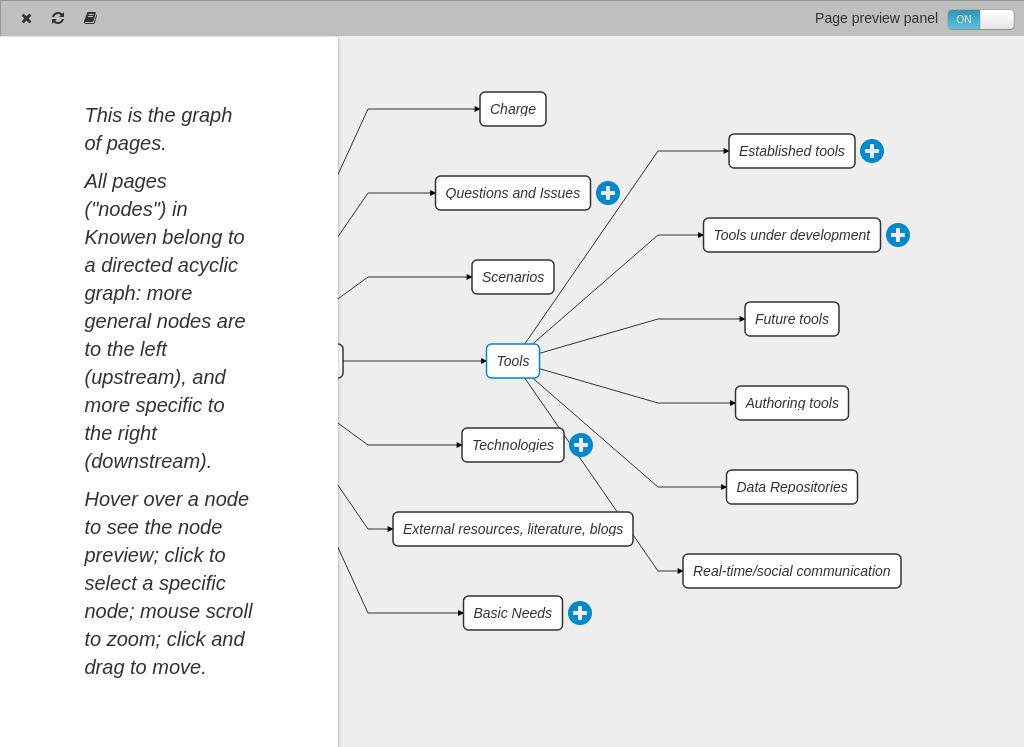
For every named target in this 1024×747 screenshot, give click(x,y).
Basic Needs (513, 613)
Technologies (513, 445)
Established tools (792, 151)
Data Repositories (792, 487)
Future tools (792, 319)
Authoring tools (792, 403)
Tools (513, 361)
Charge (513, 109)
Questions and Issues (513, 193)
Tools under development (792, 235)
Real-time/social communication (792, 571)
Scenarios (513, 277)
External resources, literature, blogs (513, 529)
